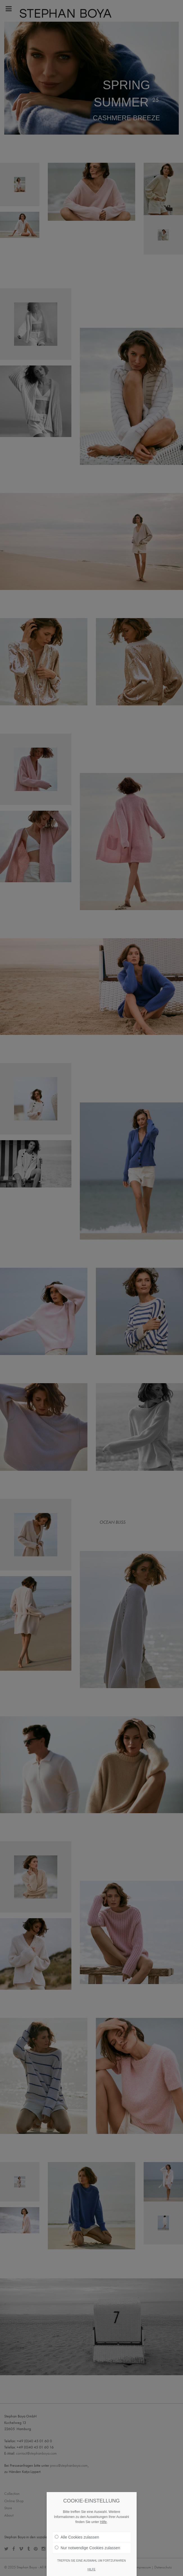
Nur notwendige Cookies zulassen (87, 2548)
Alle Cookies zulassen (77, 2537)
